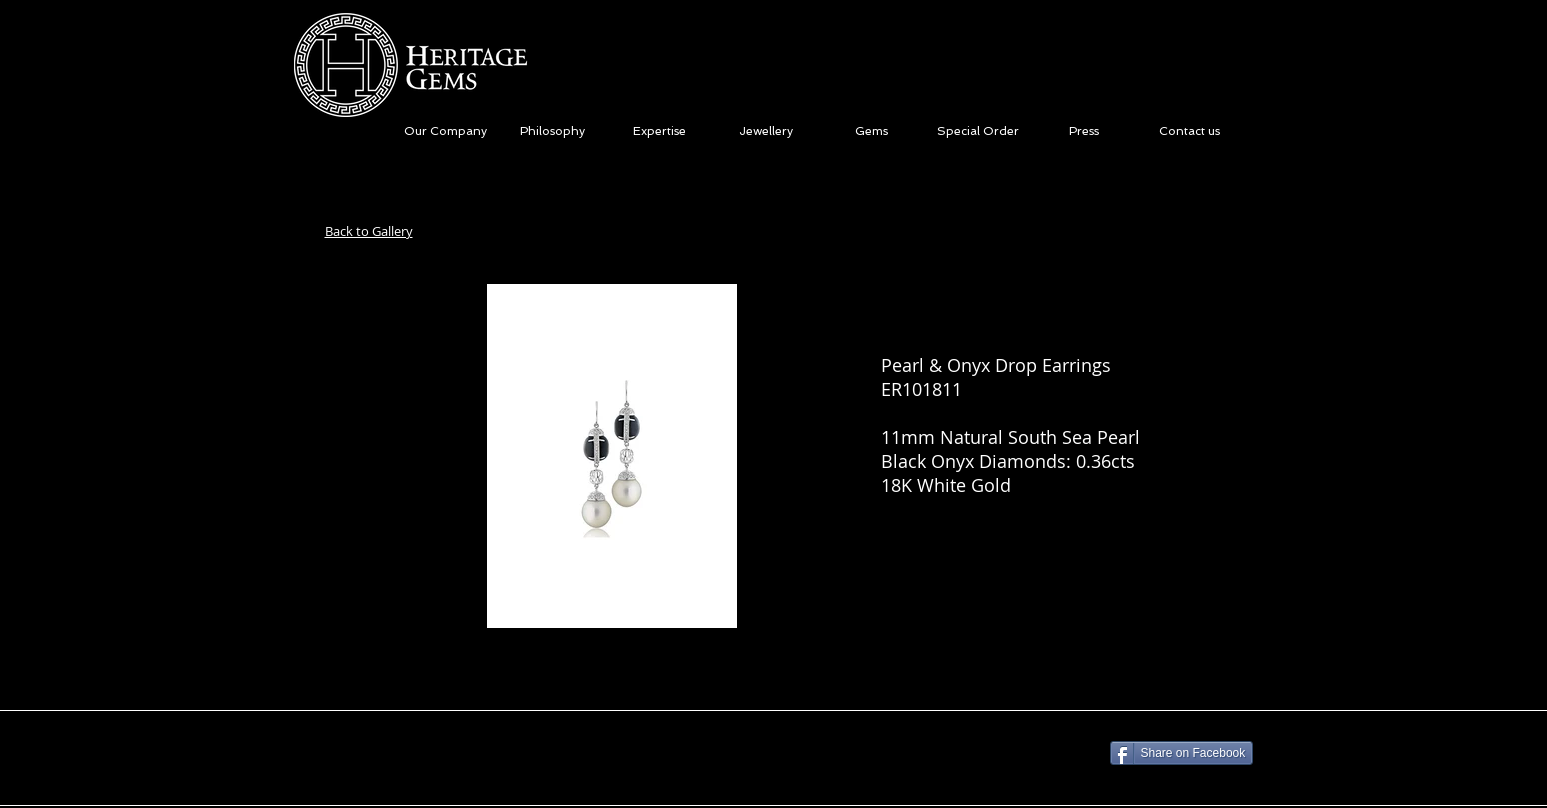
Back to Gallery (369, 231)
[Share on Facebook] (1182, 753)
